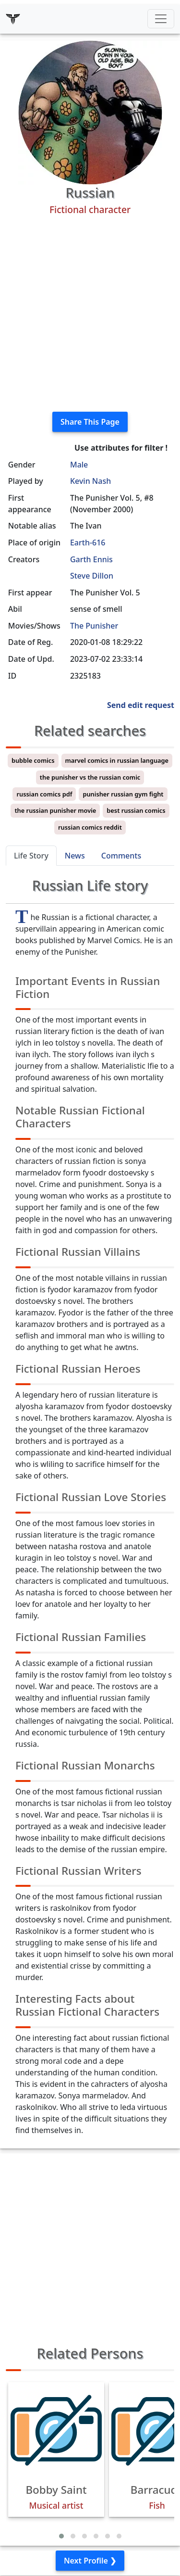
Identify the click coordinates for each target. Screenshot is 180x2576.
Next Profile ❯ (90, 2560)
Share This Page (90, 422)
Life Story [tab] (31, 855)
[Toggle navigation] (160, 18)
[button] (61, 2536)
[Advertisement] (90, 314)
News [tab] (75, 855)
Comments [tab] (121, 855)
